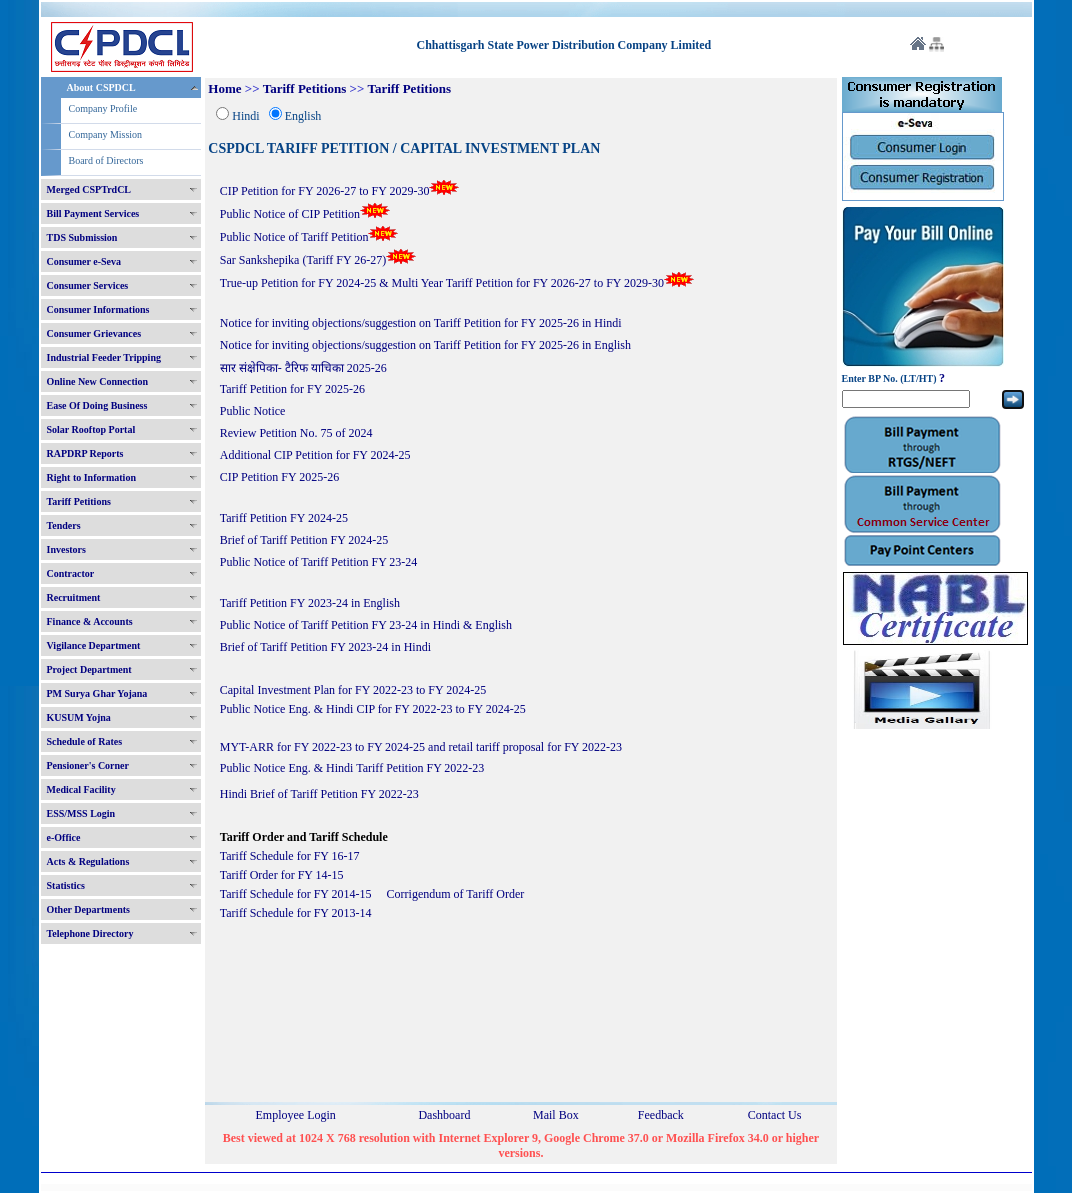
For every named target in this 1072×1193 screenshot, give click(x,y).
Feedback (661, 1115)
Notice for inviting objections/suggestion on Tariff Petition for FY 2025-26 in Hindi (421, 323)
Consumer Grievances (94, 333)
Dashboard (444, 1115)
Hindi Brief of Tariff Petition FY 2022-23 (319, 794)
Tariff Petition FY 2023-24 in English (310, 603)
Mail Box (556, 1115)
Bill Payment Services (93, 213)
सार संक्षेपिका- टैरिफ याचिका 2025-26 (303, 368)
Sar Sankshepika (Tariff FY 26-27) (318, 260)
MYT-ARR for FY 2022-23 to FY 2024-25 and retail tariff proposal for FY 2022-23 (421, 747)
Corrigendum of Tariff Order (456, 894)
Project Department (89, 669)
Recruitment (74, 597)
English (303, 116)
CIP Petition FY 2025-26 (279, 477)
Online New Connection (98, 381)
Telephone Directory (90, 933)
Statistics (66, 885)
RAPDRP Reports (85, 453)
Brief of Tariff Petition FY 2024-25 (304, 540)
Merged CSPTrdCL (89, 189)
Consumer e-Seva (84, 261)
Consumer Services (88, 285)
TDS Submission (82, 237)
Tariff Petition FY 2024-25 (284, 518)
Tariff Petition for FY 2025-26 (292, 389)
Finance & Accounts (90, 621)
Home (224, 88)
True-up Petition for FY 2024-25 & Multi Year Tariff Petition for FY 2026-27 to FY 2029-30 (457, 283)
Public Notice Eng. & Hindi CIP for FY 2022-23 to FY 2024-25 (373, 709)
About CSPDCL (101, 87)
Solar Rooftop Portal (91, 429)
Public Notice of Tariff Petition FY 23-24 (319, 562)
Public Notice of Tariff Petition (309, 237)
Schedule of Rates (85, 741)
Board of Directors (106, 160)
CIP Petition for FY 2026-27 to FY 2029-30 (340, 191)
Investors (66, 549)
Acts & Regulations (88, 861)
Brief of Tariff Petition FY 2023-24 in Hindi (325, 647)
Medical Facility (81, 789)
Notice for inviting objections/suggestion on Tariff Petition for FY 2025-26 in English (425, 345)
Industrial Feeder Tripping (104, 357)
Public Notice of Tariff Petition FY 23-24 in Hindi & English (366, 625)
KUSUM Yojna (79, 717)
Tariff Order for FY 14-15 (282, 875)
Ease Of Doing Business (97, 405)
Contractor (71, 573)
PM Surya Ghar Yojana (97, 693)
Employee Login (296, 1115)
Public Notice (253, 411)
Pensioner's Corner (88, 765)
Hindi (245, 116)
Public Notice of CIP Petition (305, 214)
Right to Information (91, 477)
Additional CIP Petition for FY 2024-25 (315, 455)
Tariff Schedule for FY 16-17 (290, 856)
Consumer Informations (98, 309)
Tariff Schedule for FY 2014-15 (296, 894)
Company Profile (103, 108)
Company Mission (106, 134)
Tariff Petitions (79, 501)
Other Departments (88, 909)
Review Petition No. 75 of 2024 (296, 433)
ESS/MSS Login (81, 813)
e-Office (64, 837)
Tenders (64, 525)
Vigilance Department (94, 645)
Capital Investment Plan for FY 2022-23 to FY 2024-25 (354, 690)
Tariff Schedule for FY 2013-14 (296, 913)
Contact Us (775, 1115)
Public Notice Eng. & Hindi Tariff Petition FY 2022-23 (352, 768)
